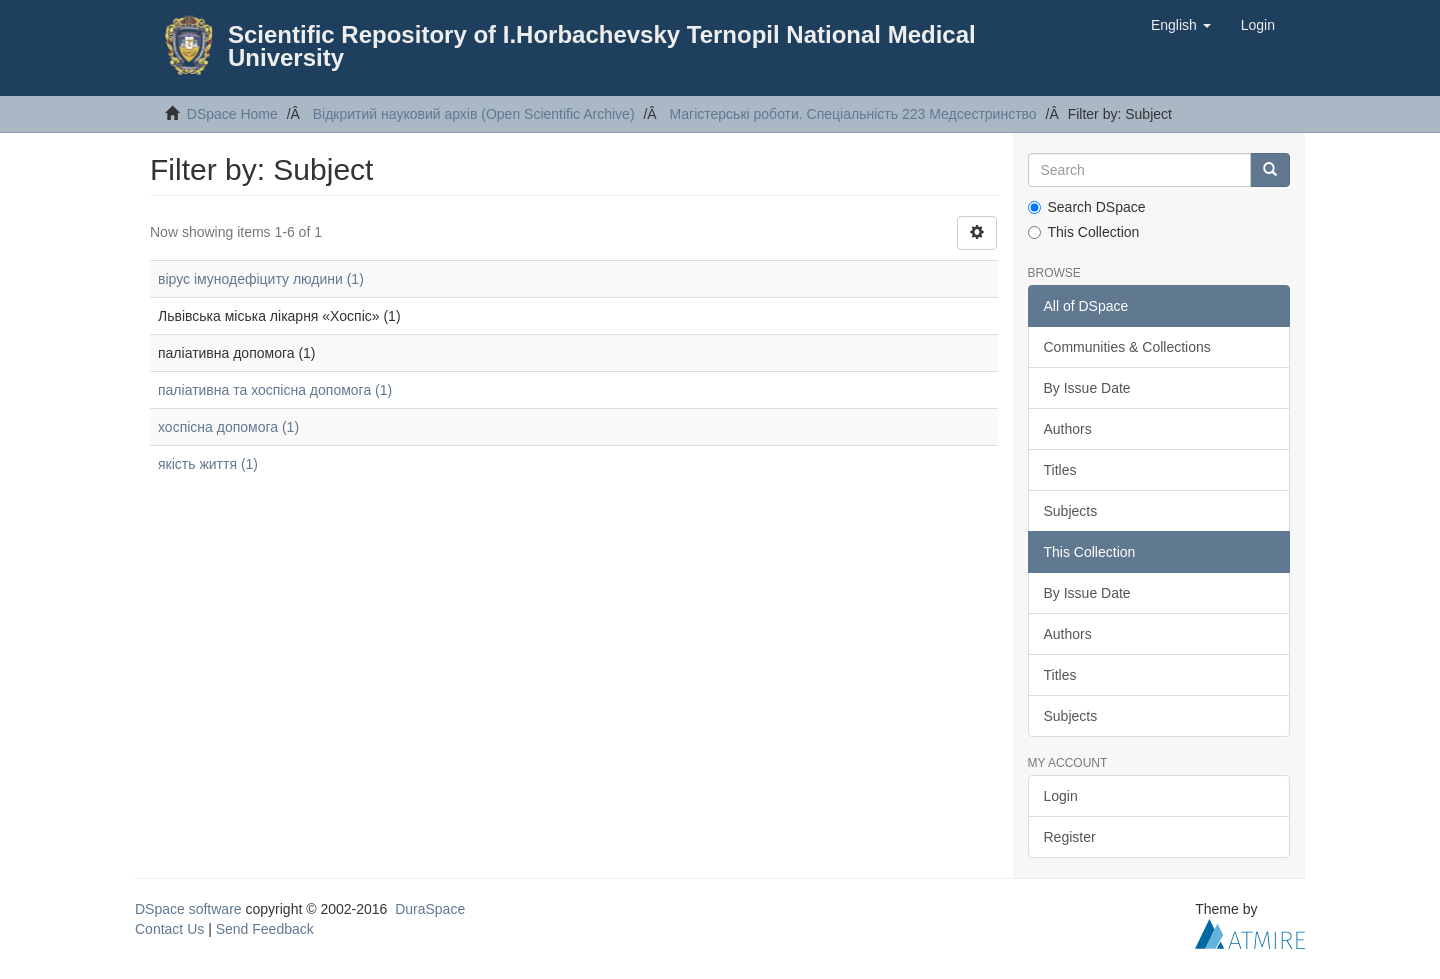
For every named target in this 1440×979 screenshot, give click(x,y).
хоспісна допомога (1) (228, 427)
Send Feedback (265, 929)
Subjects (1071, 511)
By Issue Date (1087, 388)
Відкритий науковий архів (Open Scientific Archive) (474, 114)
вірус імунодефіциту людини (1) (261, 279)
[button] (1181, 25)
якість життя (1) (208, 464)
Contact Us (169, 929)
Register (1070, 837)
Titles (1060, 470)
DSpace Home (232, 114)
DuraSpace (430, 909)
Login (1061, 796)
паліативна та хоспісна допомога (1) (275, 390)
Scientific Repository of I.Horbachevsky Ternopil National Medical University (602, 46)
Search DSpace (1087, 207)
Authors (1068, 429)
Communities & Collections (1127, 347)
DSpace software (188, 909)
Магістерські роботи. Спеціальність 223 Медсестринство (852, 114)
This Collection (1084, 232)
